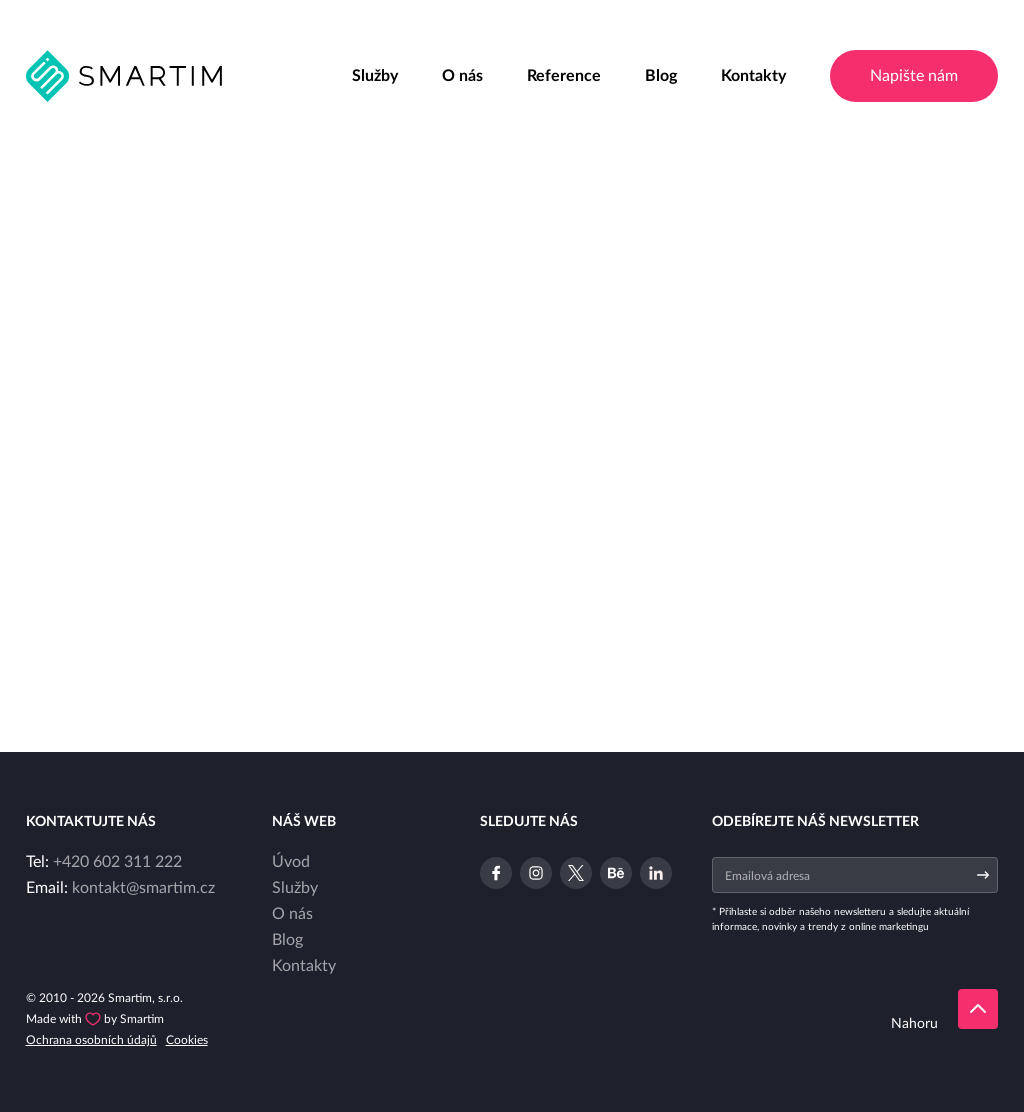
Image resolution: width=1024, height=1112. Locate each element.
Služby (375, 76)
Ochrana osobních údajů (91, 1040)
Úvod (291, 862)
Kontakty (753, 76)
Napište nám (914, 76)
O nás (462, 76)
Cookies (187, 1040)
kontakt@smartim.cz (143, 888)
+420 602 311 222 (117, 862)
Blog (661, 76)
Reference (564, 76)
